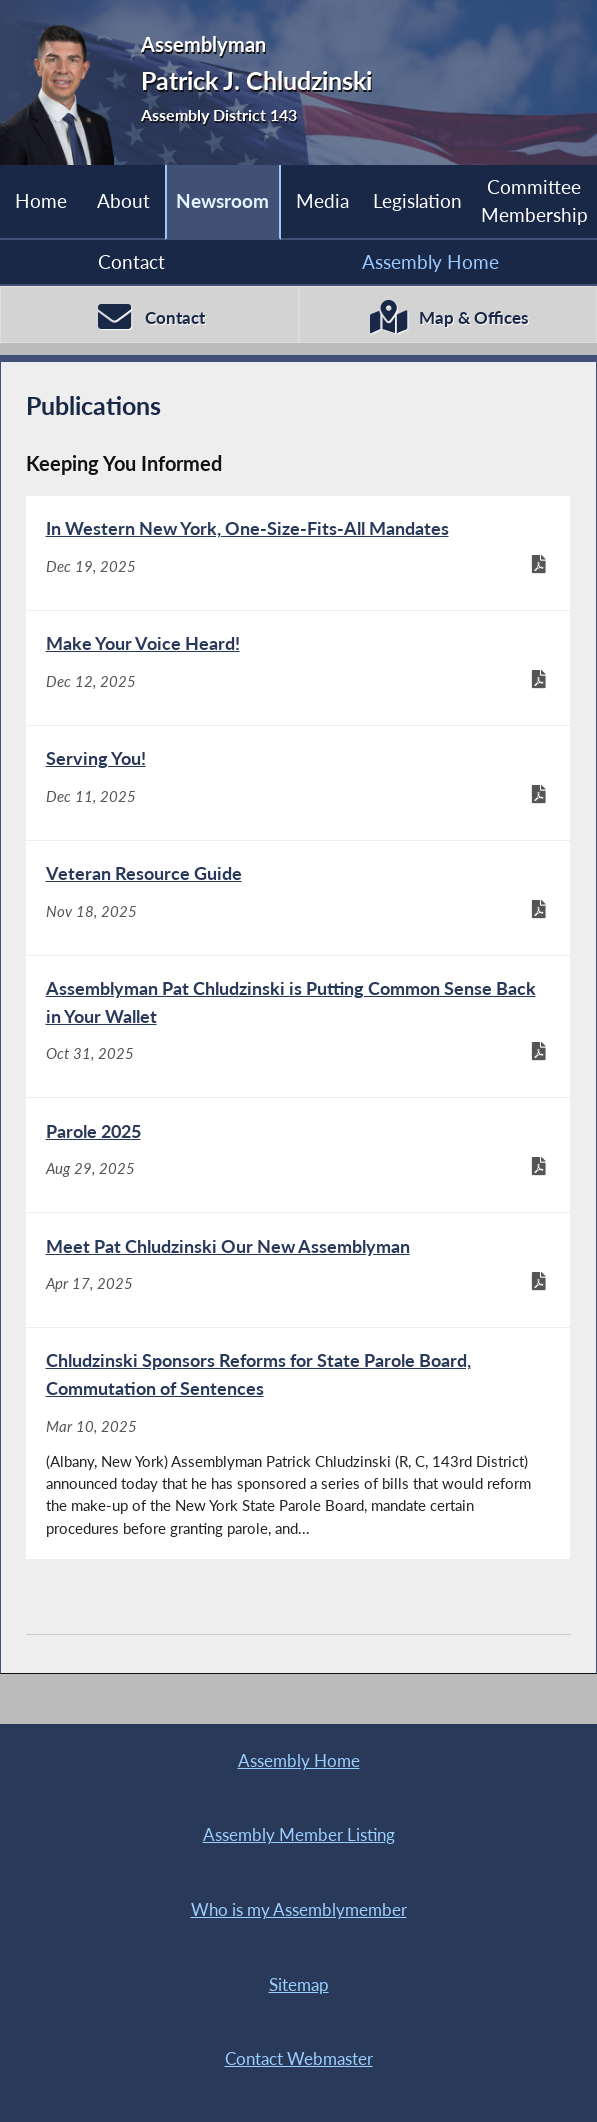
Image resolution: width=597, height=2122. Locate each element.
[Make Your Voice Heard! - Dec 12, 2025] (298, 668)
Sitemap (299, 1985)
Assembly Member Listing (299, 1835)
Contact (131, 261)
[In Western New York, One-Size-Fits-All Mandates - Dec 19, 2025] (298, 553)
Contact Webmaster (299, 2059)
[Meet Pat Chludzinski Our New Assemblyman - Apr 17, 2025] (298, 1270)
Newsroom (222, 200)
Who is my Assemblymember (299, 1910)
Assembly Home (430, 261)
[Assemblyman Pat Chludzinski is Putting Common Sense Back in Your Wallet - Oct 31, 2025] (298, 1026)
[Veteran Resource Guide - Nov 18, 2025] (298, 898)
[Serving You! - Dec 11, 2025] (298, 783)
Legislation (417, 200)
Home (41, 200)
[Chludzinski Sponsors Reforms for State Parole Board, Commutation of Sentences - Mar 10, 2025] (298, 1443)
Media (322, 200)
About (123, 200)
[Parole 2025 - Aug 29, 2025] (298, 1155)
